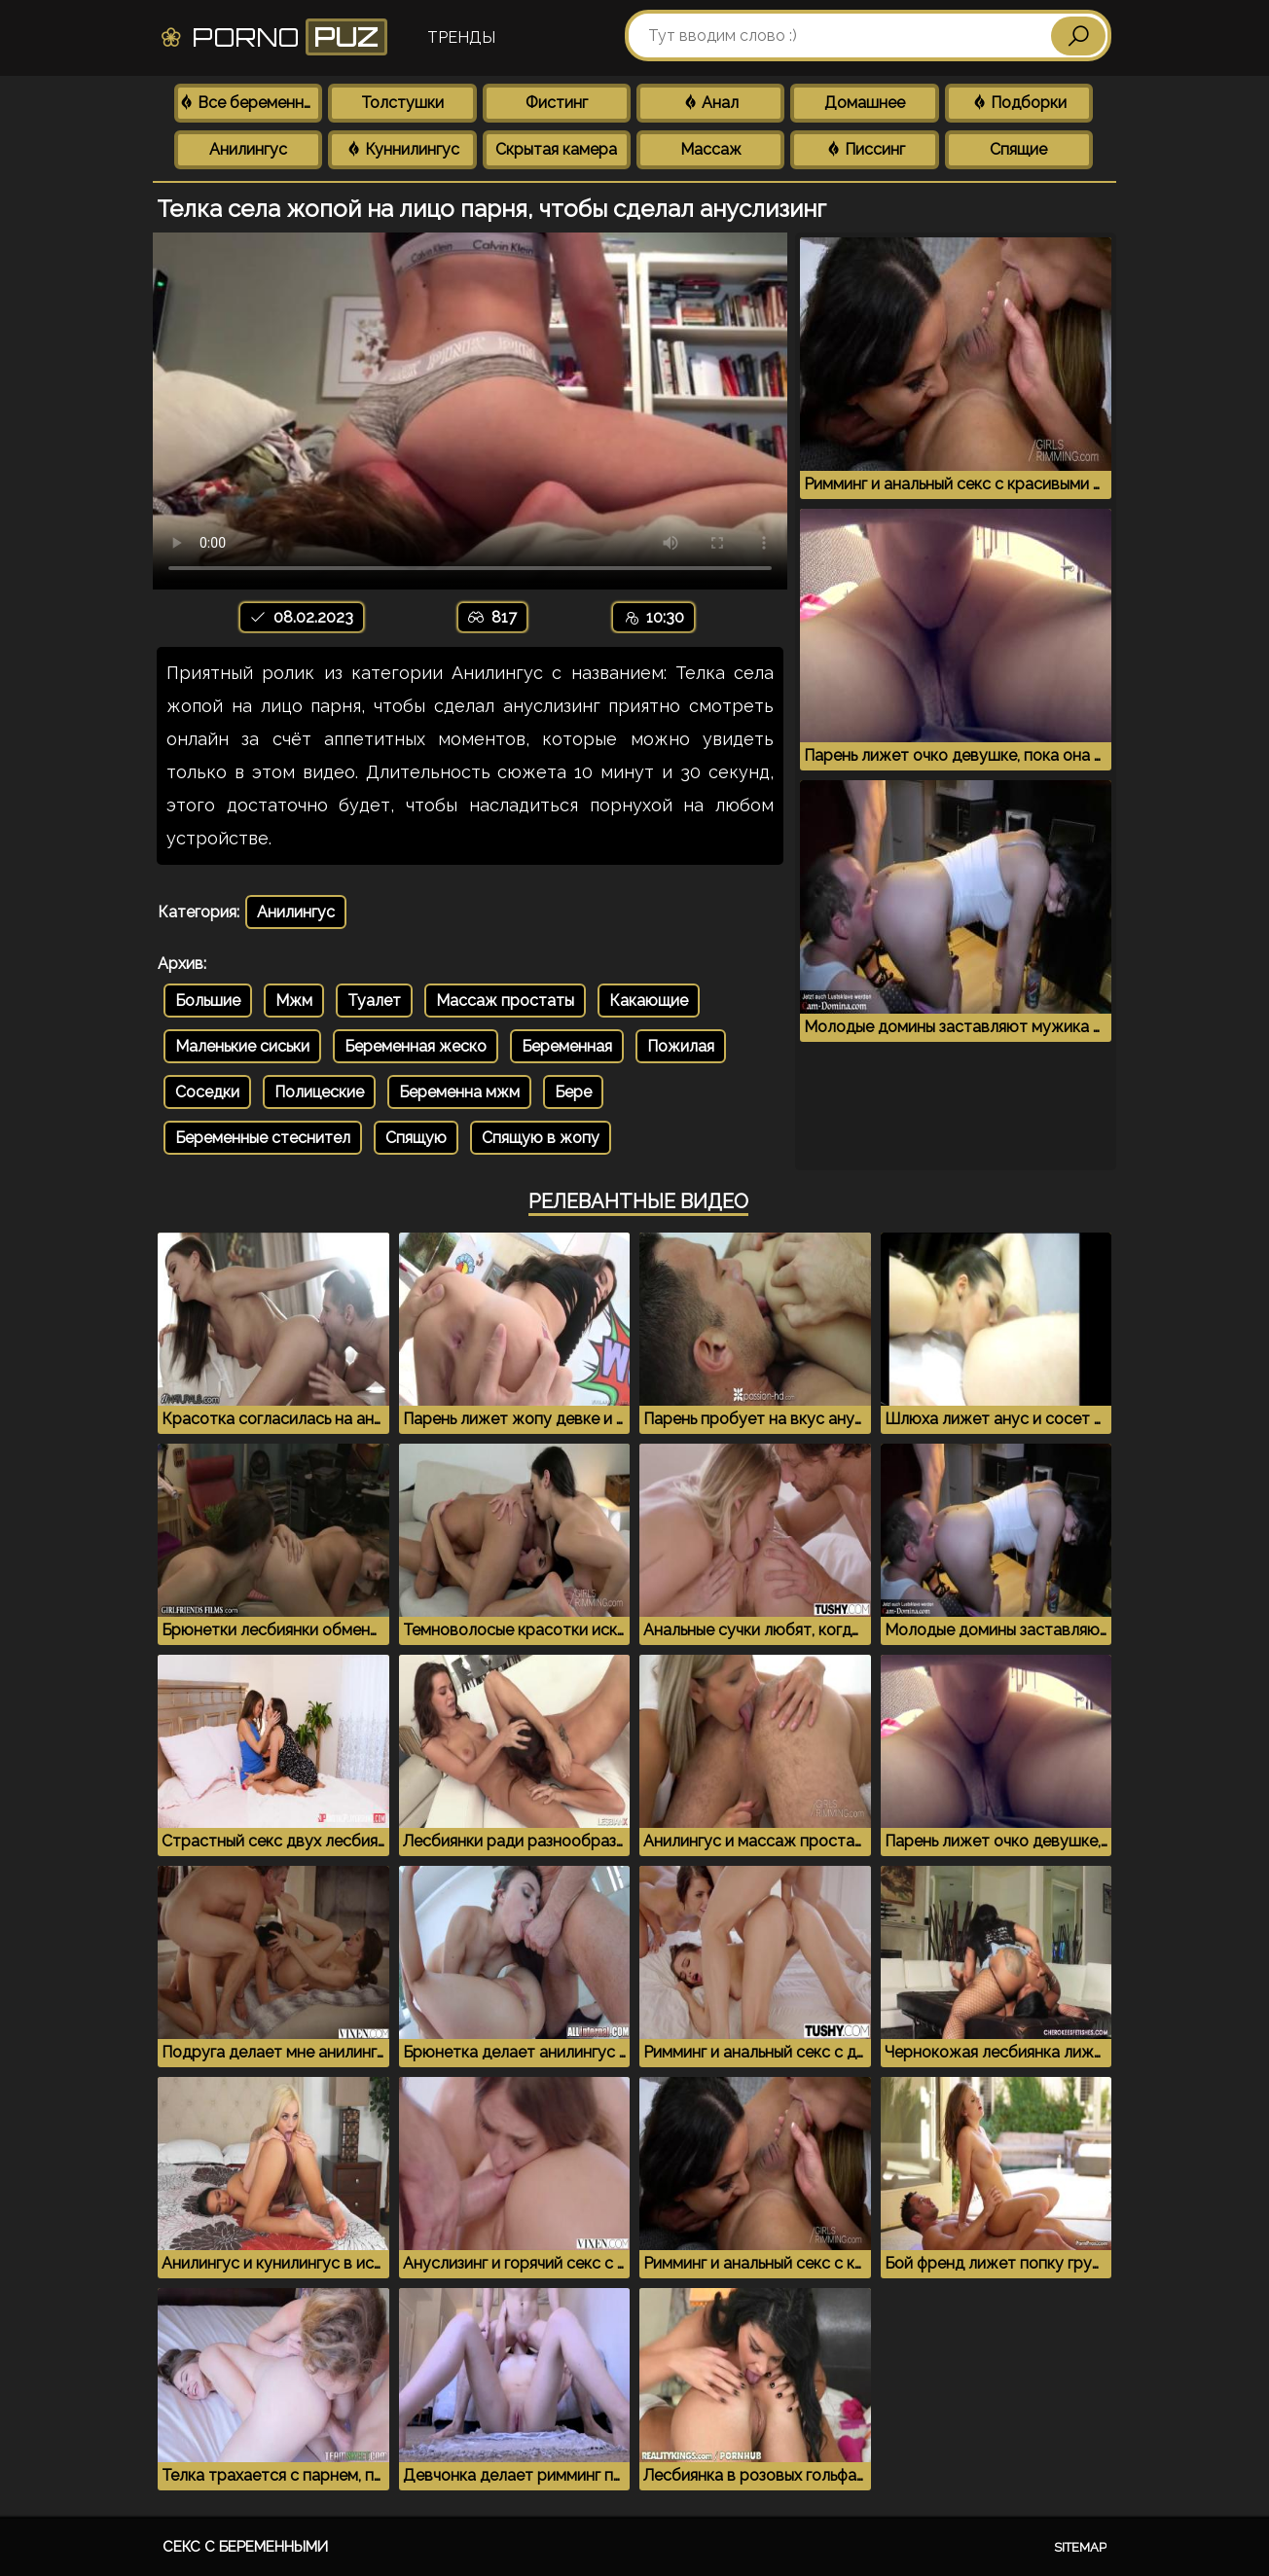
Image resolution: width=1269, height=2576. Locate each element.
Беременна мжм (459, 1092)
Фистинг (557, 102)
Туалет (374, 1000)
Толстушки (402, 102)
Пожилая (680, 1046)
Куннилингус (402, 149)
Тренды (461, 37)
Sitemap (1080, 2547)
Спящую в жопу (540, 1137)
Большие (207, 1000)
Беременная (567, 1046)
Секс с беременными (245, 2547)
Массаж (711, 149)
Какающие (648, 1000)
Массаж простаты (505, 1000)
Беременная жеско (415, 1046)
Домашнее (864, 102)
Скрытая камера (556, 149)
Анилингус (248, 149)
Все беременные (250, 102)
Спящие (1018, 149)
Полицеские (319, 1092)
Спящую (416, 1137)
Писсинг (865, 149)
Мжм (293, 1000)
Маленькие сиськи (242, 1046)
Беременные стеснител (262, 1137)
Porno (273, 36)
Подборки (1019, 102)
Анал (710, 102)
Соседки (207, 1092)
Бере (573, 1092)
